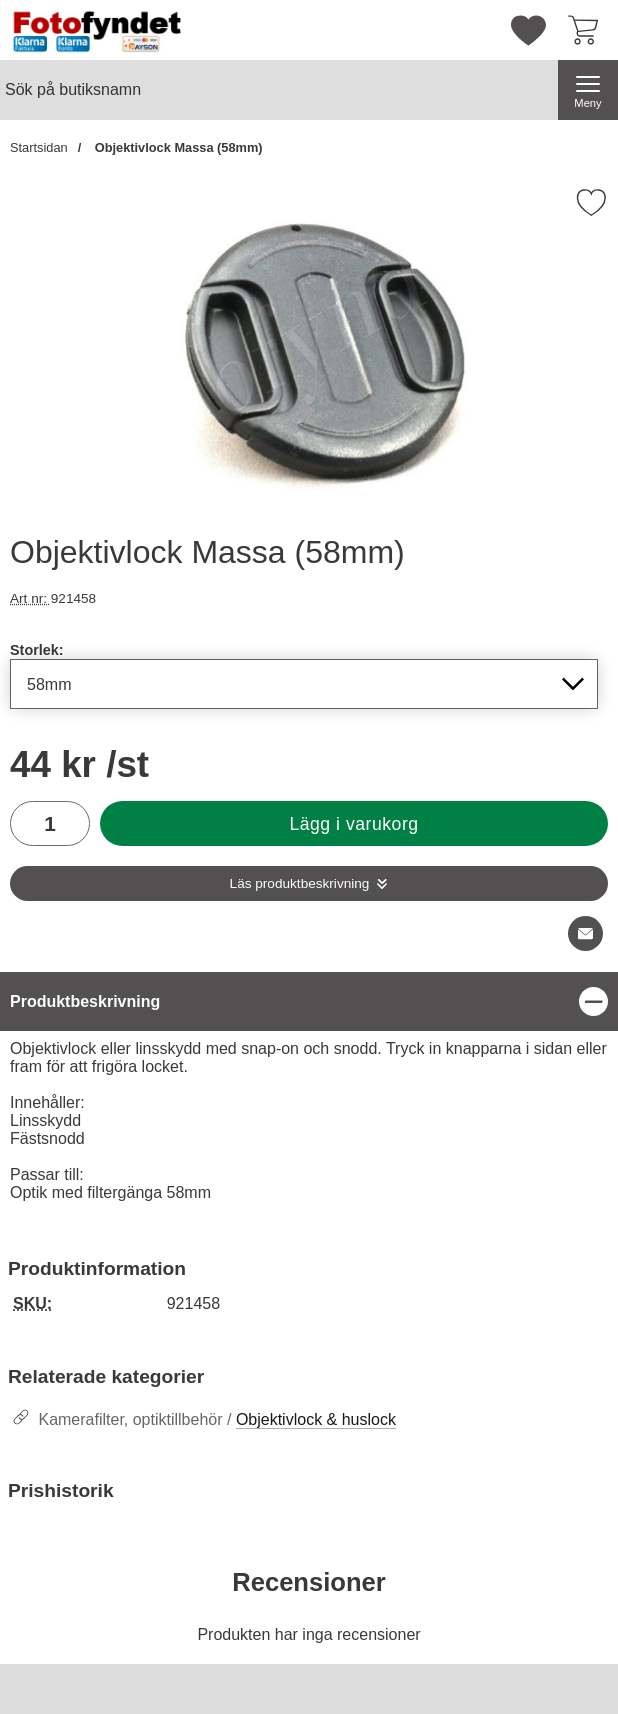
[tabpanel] (309, 1092)
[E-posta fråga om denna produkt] (585, 933)
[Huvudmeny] (588, 90)
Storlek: (37, 650)
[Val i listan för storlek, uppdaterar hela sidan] (304, 684)
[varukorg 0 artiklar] (588, 30)
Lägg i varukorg (353, 824)
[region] (309, 1001)
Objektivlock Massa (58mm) (176, 147)
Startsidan (39, 147)
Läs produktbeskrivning (300, 883)
